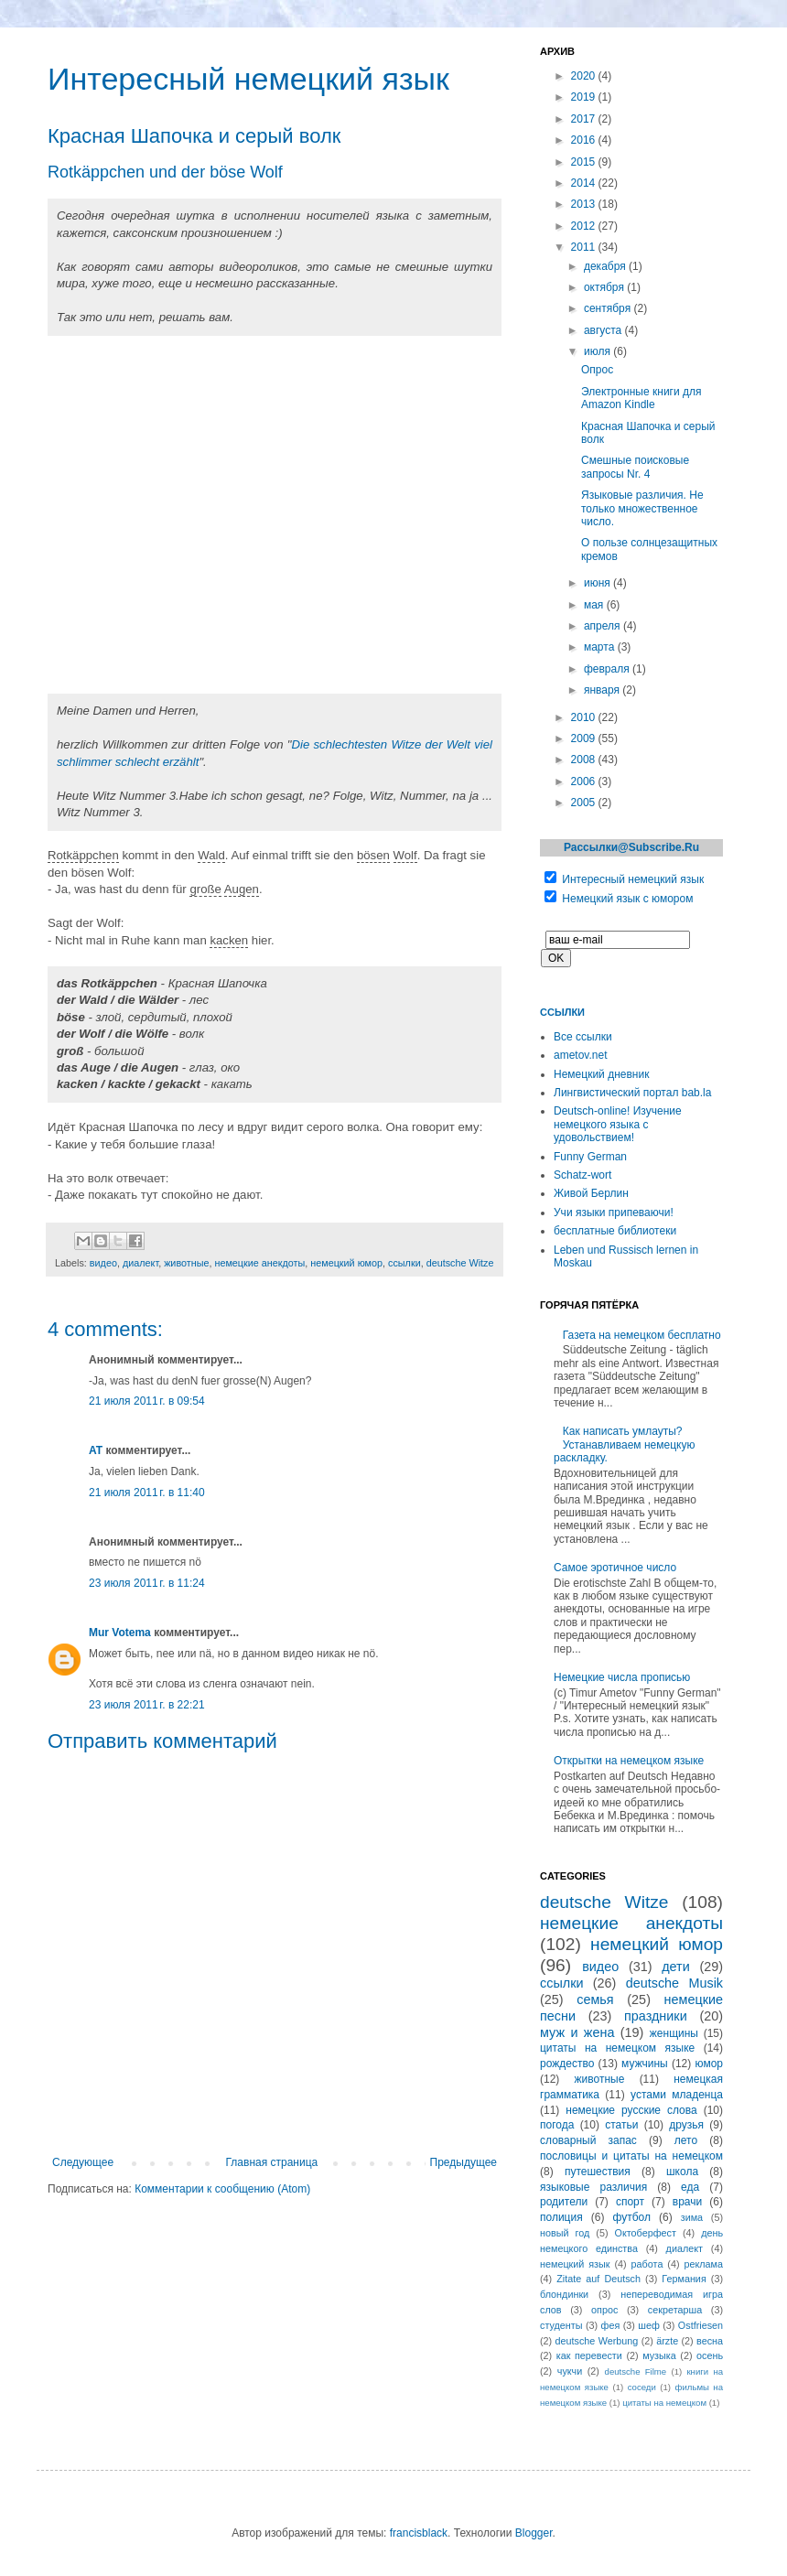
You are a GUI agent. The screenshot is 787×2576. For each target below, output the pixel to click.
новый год (564, 2232)
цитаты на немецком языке (617, 2048)
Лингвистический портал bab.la (632, 1092)
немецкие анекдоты (259, 1262)
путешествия (598, 2171)
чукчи (569, 2371)
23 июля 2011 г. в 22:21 (147, 1704)
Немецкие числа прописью (622, 1677)
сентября (609, 308)
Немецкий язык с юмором (627, 898)
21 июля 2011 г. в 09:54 (147, 1401)
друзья (686, 2124)
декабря (606, 266)
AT (95, 1450)
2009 (584, 738)
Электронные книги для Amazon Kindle (641, 398)
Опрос (597, 369)
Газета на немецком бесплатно (642, 1335)
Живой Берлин (591, 1193)
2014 (584, 183)
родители (564, 2201)
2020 (584, 76)
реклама (703, 2263)
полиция (561, 2217)
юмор (709, 2063)
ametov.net (580, 1055)
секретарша (675, 2309)
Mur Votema (120, 1632)
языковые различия (593, 2187)
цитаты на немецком (664, 2403)
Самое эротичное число (615, 1567)
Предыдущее (463, 2162)
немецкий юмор (346, 1262)
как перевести (589, 2355)
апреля (603, 626)
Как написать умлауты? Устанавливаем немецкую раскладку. (624, 1444)
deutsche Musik (674, 1983)
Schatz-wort (582, 1175)
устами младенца (677, 2094)
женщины (674, 2033)
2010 (584, 717)
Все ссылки (583, 1036)
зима (692, 2217)
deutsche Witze (460, 1262)
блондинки (564, 2294)
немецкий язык (575, 2263)
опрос (604, 2309)
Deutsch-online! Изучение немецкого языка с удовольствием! (618, 1124)
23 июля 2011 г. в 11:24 (147, 1583)
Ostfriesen (700, 2325)
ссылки (404, 1262)
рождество (567, 2063)
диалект (140, 1262)
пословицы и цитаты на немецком (631, 2156)
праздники (655, 2016)
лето (685, 2140)
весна (709, 2340)
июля (598, 351)
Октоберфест (645, 2232)
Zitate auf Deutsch (598, 2278)
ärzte (667, 2340)
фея (610, 2325)
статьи (621, 2124)
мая (595, 604)
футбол (631, 2217)
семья (595, 1999)
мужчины (644, 2063)
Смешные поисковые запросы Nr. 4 (635, 467)
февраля (608, 669)
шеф (649, 2325)
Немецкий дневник (601, 1074)
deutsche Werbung (597, 2340)
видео (103, 1262)
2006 (584, 781)
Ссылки (562, 1012)
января (603, 690)
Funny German (590, 1156)
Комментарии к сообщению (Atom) (222, 2189)
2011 (584, 247)
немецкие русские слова (631, 2110)
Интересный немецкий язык (633, 879)
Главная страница (272, 2162)
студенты (561, 2325)
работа (647, 2263)
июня (598, 583)
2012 (584, 226)
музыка (659, 2355)
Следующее (82, 2162)
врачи (687, 2201)
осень (709, 2355)
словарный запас (588, 2140)
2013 (584, 204)
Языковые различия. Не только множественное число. (642, 508)
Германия (684, 2278)
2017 (584, 119)
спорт (630, 2201)
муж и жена (577, 2032)
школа (682, 2171)
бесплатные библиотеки (615, 1230)
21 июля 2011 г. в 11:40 (147, 1492)
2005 (584, 802)
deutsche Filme (636, 2371)
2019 (584, 97)
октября (605, 287)
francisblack (418, 2533)
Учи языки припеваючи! (614, 1212)
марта (601, 647)
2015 (584, 162)
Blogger (534, 2533)
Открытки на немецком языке (629, 1760)
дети (676, 1966)
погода (557, 2124)
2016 (584, 140)
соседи (642, 2387)
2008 (584, 759)
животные (186, 1262)
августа (604, 330)
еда (690, 2187)
